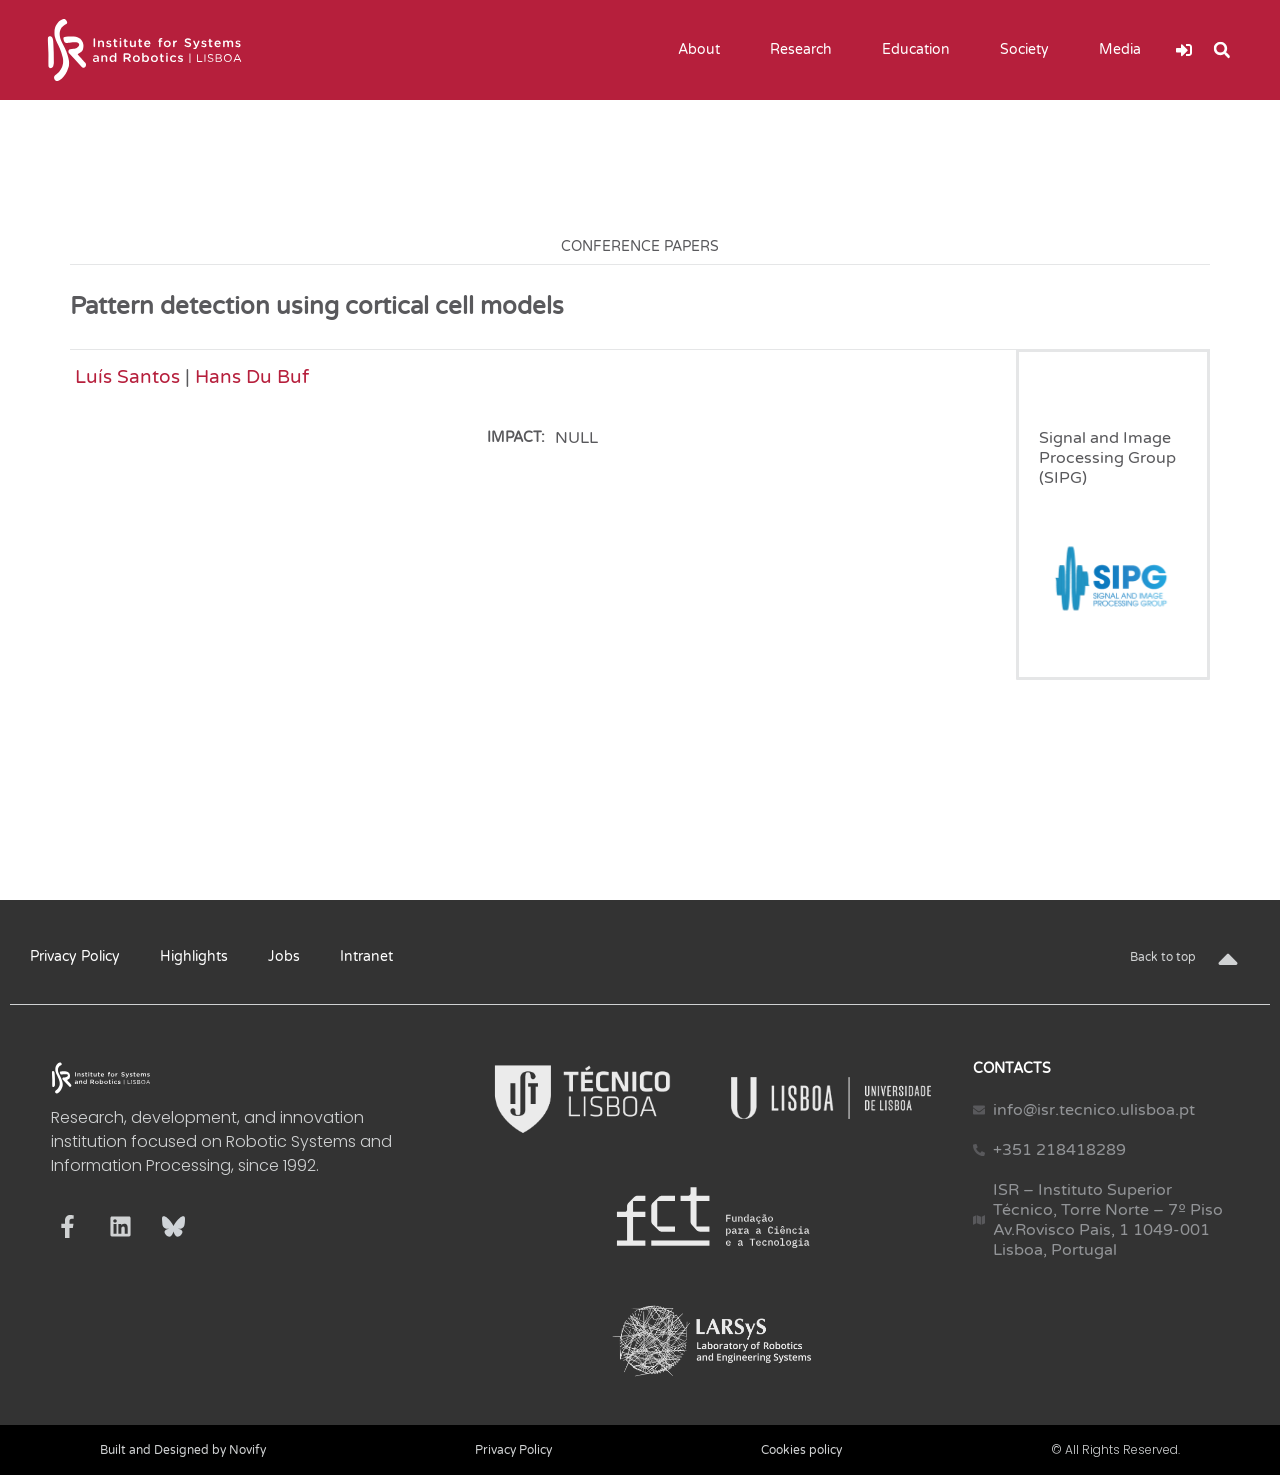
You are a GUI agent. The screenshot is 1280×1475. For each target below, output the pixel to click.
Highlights (194, 956)
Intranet (366, 956)
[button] (1222, 50)
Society (1029, 50)
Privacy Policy (75, 956)
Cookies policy (801, 1450)
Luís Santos (127, 376)
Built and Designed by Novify (183, 1450)
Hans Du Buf (252, 376)
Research (806, 50)
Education (921, 50)
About (704, 50)
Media (1125, 50)
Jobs (284, 956)
